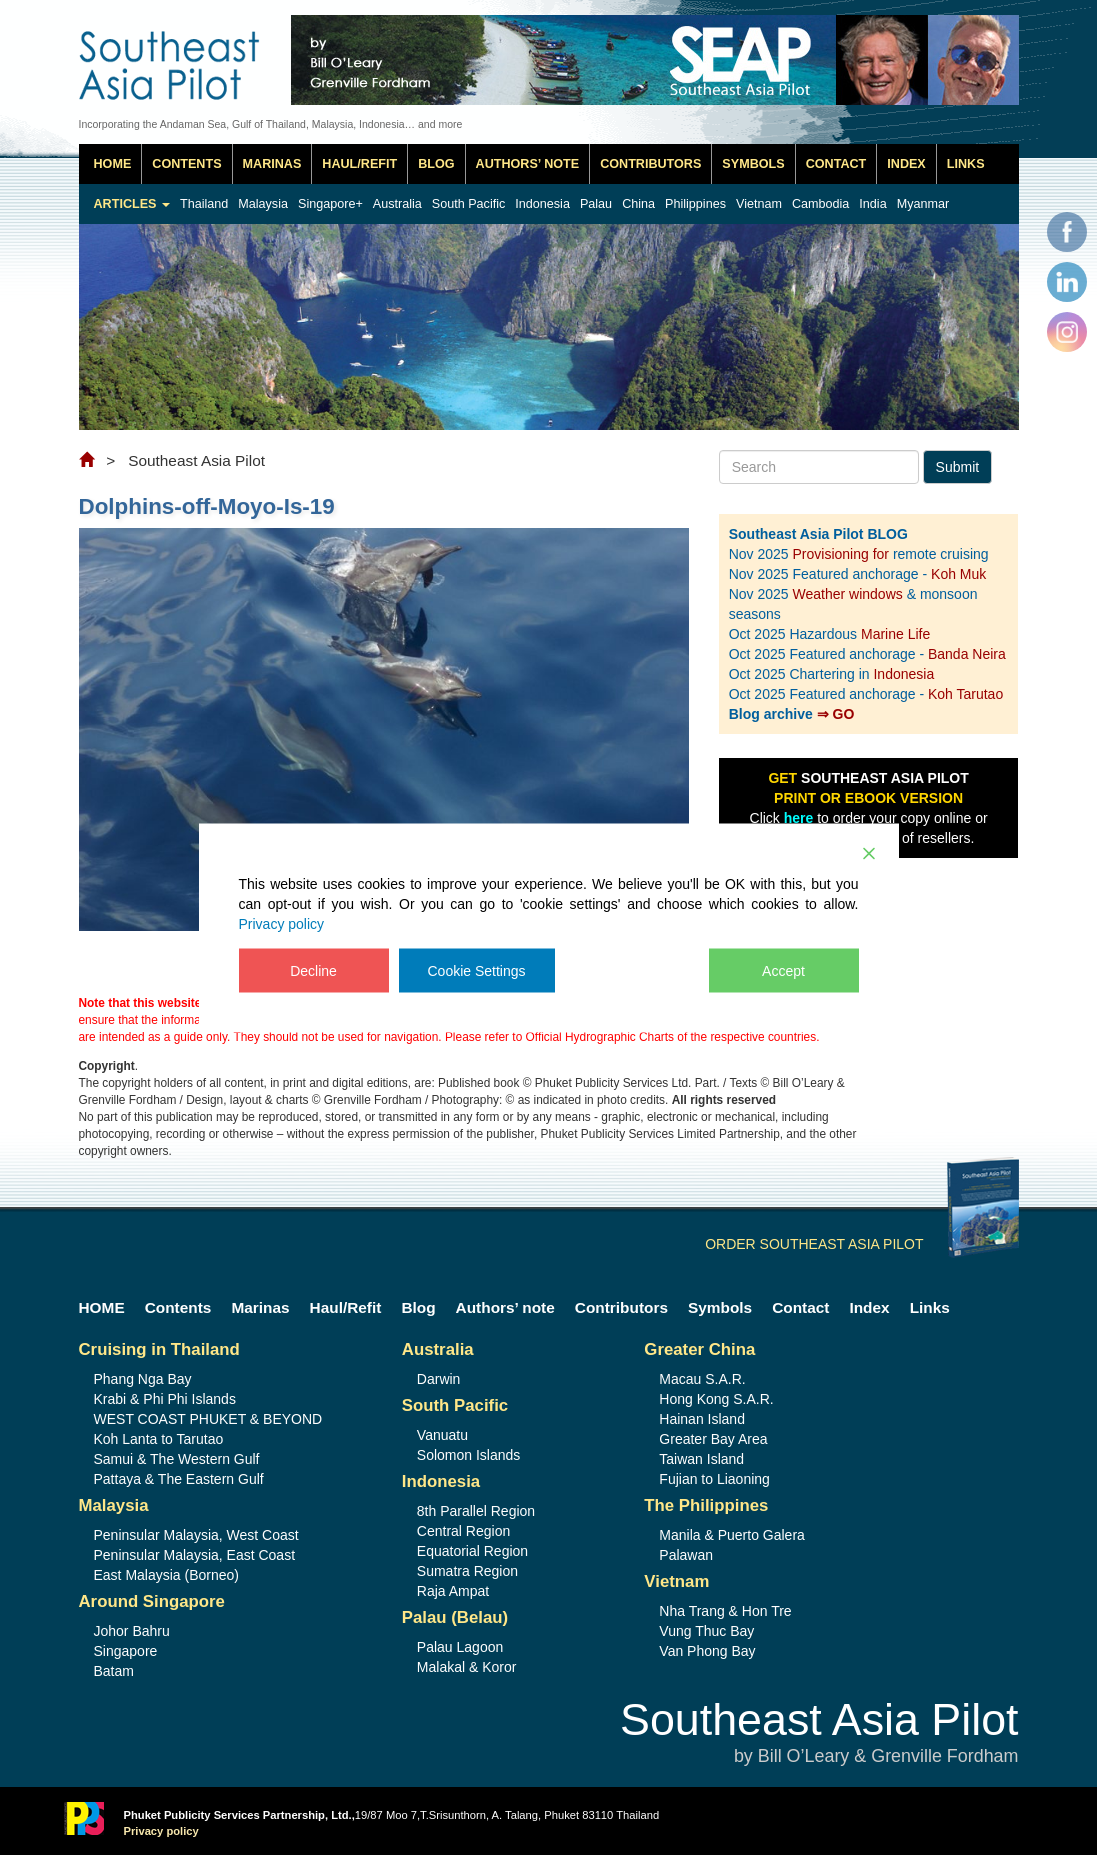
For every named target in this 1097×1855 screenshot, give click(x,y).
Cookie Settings (477, 970)
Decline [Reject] (313, 970)
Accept (783, 970)
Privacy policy (282, 923)
